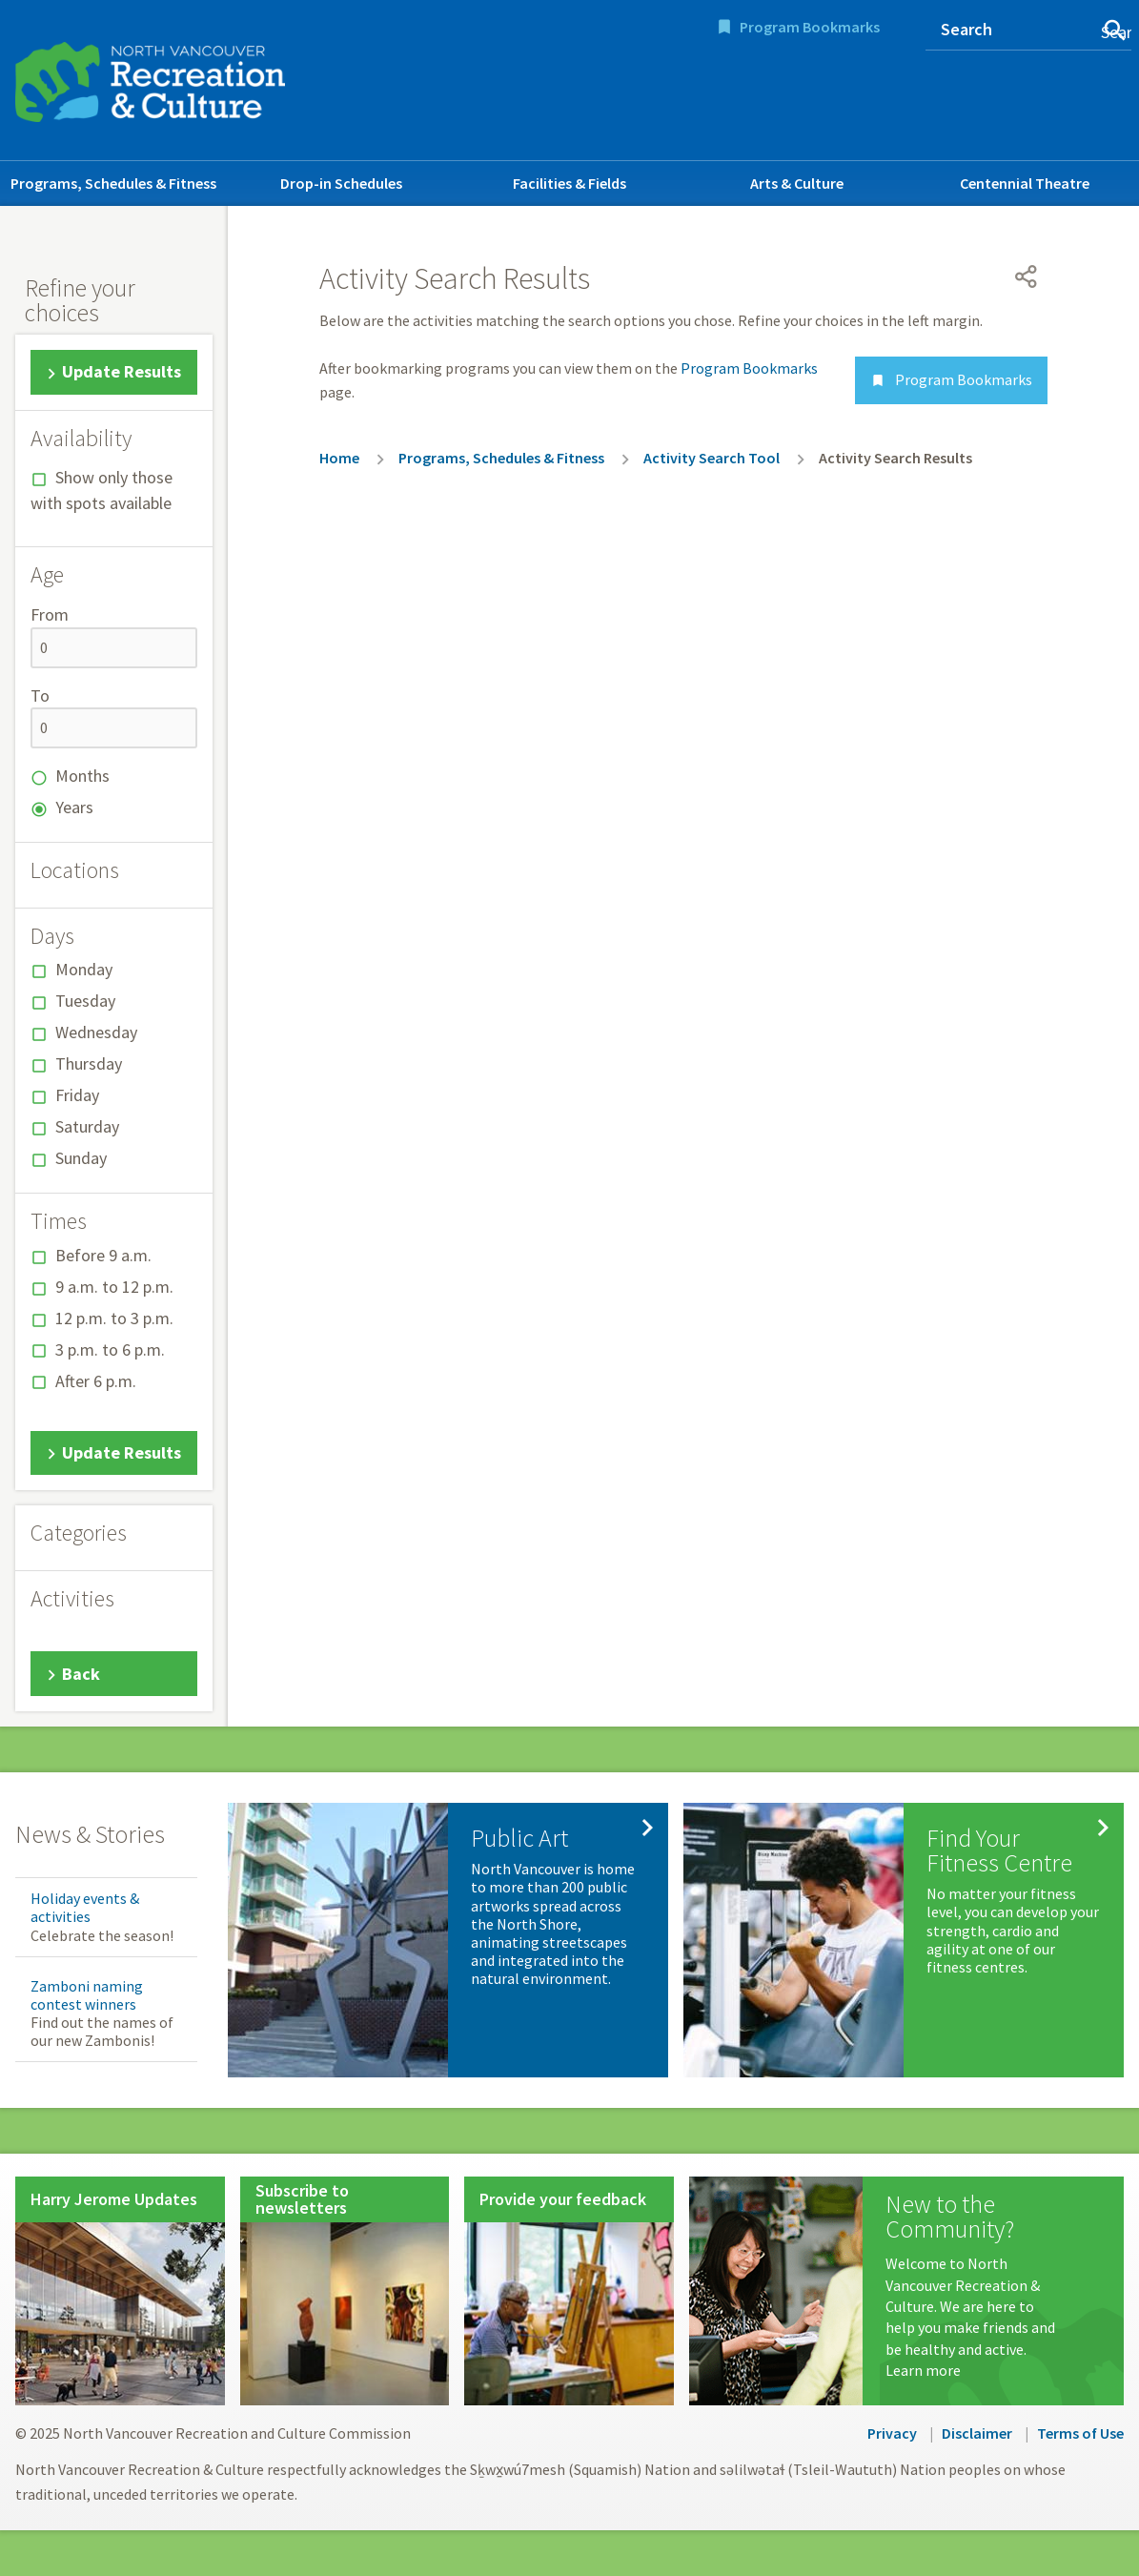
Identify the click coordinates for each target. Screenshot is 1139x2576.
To (40, 695)
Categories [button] (79, 1533)
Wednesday (96, 1032)
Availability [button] (81, 438)
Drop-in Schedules (341, 183)
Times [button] (59, 1221)
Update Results (121, 371)
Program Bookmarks (810, 26)
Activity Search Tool (711, 457)
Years (74, 807)
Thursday (88, 1063)
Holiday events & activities (85, 1907)
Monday (83, 969)
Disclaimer (977, 2433)
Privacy (892, 2433)
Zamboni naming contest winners (87, 1995)
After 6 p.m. (95, 1381)
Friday (77, 1095)
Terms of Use (1080, 2433)
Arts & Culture (797, 183)
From (50, 614)
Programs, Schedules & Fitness (113, 183)
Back (81, 1674)
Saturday (87, 1126)
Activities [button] (72, 1598)
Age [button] (47, 574)
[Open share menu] (1026, 276)
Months (82, 776)
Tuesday (85, 1001)
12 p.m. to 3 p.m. (114, 1318)
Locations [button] (75, 870)
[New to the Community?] (906, 2291)
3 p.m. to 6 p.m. (110, 1349)
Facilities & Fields (569, 183)
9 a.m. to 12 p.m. (114, 1287)
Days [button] (52, 936)
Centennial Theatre (1024, 183)
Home (339, 457)
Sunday (81, 1158)
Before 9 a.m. (103, 1255)
